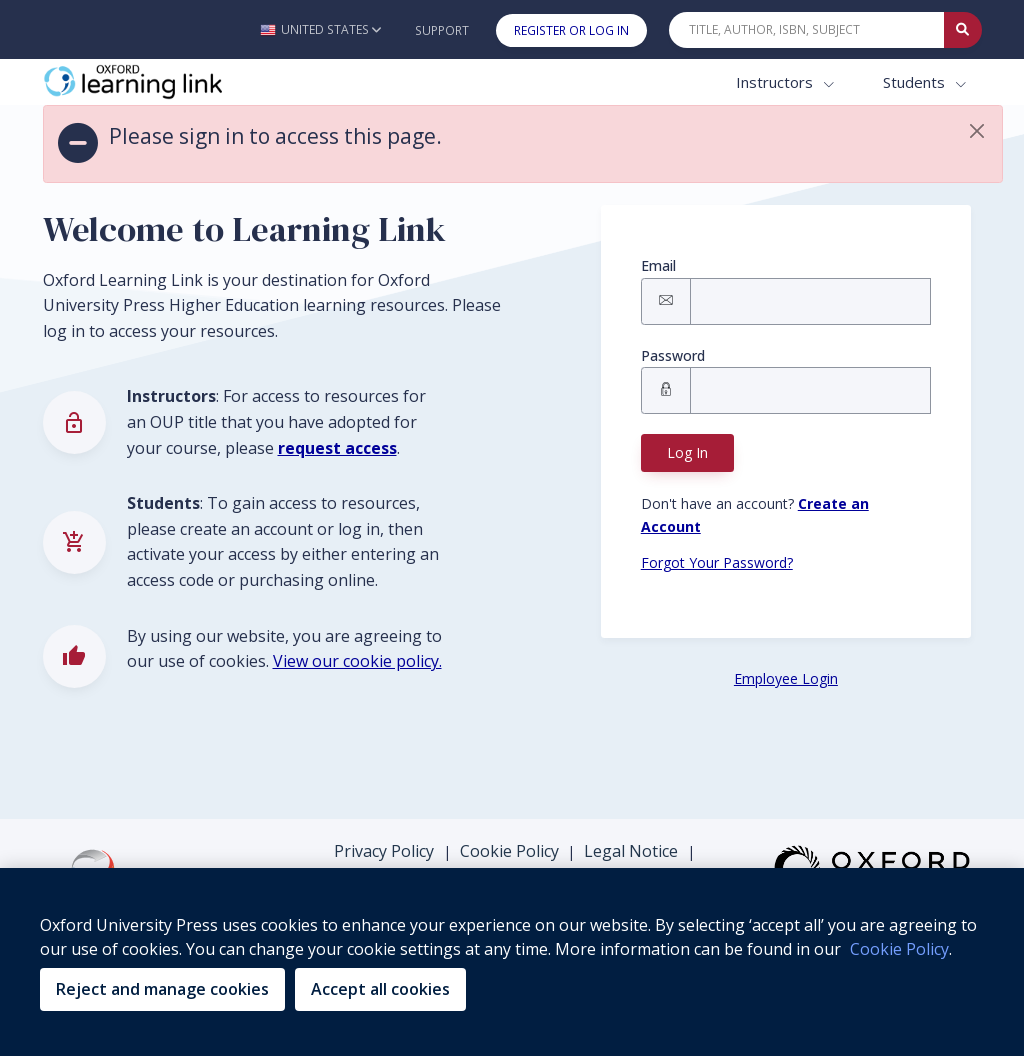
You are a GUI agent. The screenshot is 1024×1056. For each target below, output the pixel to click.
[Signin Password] (810, 390)
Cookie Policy (509, 851)
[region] (512, 962)
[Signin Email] (810, 301)
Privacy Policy (384, 851)
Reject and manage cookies (162, 989)
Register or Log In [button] (571, 30)
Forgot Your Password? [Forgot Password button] (717, 562)
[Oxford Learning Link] (193, 82)
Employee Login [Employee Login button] (786, 678)
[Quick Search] (807, 30)
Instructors (776, 82)
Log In (687, 452)
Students (916, 82)
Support (442, 30)
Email (658, 265)
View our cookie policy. (357, 661)
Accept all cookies (380, 989)
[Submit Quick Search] (963, 30)
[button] (320, 29)
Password (673, 355)
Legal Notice (631, 851)
